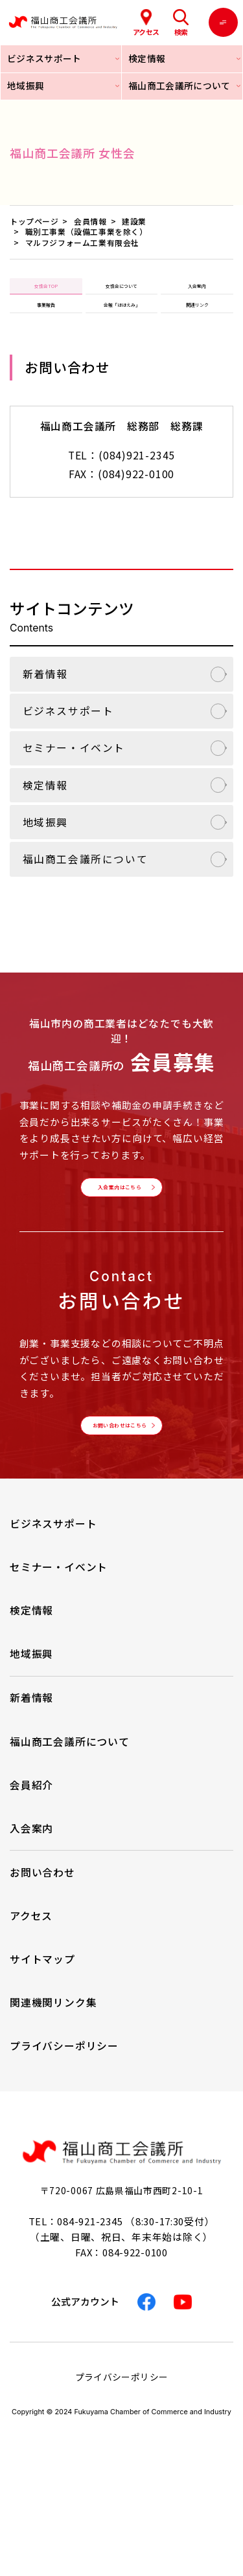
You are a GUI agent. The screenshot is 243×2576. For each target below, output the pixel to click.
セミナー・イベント (74, 780)
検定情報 (45, 816)
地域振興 (45, 854)
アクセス (31, 1986)
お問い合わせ (42, 1942)
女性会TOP (46, 293)
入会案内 (197, 293)
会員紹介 (31, 1855)
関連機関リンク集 (53, 2073)
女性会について (122, 293)
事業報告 (46, 328)
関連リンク (197, 328)
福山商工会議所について (85, 891)
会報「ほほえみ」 (122, 328)
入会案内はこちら (117, 1229)
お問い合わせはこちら (118, 1486)
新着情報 (45, 706)
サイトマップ (42, 2030)
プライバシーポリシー (64, 2116)
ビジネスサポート (68, 743)
